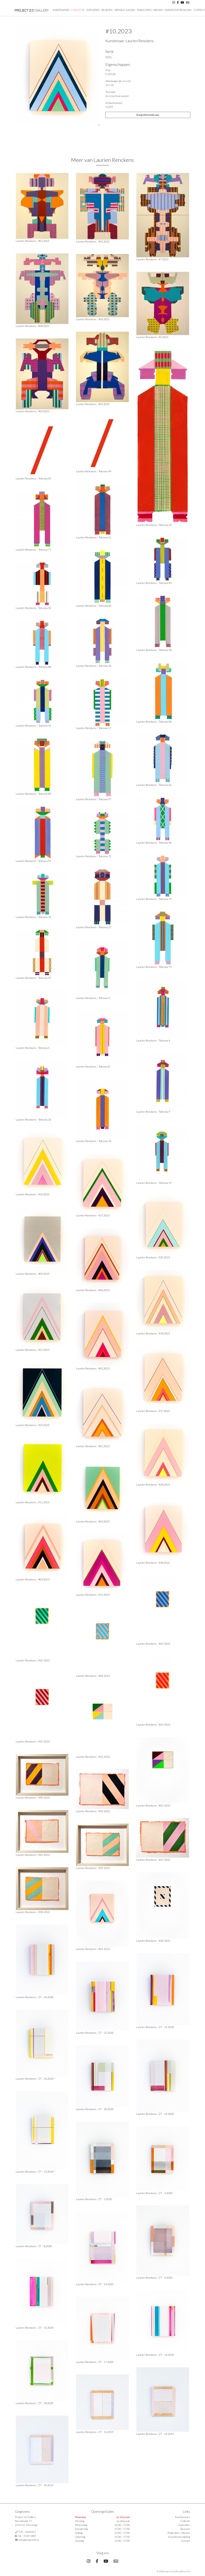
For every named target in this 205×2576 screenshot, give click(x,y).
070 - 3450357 (27, 2531)
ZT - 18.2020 (45, 2403)
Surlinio (186, 2571)
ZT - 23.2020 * (46, 2171)
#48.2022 (164, 1562)
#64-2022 (104, 1675)
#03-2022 (164, 1805)
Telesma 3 (104, 998)
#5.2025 (163, 337)
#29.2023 (43, 1425)
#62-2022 (44, 1660)
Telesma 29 (165, 524)
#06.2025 (104, 319)
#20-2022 (164, 1940)
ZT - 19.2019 (166, 2433)
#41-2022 (164, 1859)
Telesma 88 (44, 666)
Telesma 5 (44, 1047)
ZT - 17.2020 (106, 2361)
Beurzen (106, 9)
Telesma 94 (104, 471)
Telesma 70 (44, 917)
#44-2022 (44, 1797)
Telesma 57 (104, 728)
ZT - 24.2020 (45, 1997)
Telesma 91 (44, 860)
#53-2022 (104, 1756)
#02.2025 (104, 241)
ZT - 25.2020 (106, 2032)
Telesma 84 (165, 721)
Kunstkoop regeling (178, 9)
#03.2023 (104, 1521)
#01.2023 (104, 1446)
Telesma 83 (165, 582)
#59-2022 (44, 1741)
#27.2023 (104, 1215)
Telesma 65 (44, 478)
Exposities (93, 9)
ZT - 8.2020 (45, 2246)
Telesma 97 (104, 799)
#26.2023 (43, 1194)
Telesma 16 (104, 1141)
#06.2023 (104, 1290)
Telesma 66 (104, 605)
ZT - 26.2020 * (46, 2078)
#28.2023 (164, 1484)
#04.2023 (43, 1579)
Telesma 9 (164, 1111)
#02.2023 (104, 1368)
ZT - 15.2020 (45, 2327)
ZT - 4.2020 (165, 2193)
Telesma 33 (44, 608)
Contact (185, 2540)
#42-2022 (44, 1854)
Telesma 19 (165, 1182)
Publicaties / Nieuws (150, 9)
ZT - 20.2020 (106, 2109)
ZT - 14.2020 (106, 2284)
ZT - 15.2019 (106, 2432)
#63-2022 (164, 1724)
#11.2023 (43, 1502)
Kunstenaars (61, 9)
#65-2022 (164, 1643)
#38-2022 (44, 1912)
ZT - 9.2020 (165, 2277)
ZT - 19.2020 (166, 2113)
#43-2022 (104, 1811)
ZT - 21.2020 (166, 2027)
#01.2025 (43, 240)
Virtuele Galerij (124, 9)
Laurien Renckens (140, 40)
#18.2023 (164, 1333)
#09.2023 (43, 1273)
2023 (108, 57)
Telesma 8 (104, 1066)
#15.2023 (104, 1594)
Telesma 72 (104, 856)
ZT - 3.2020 (105, 2199)
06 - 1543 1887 (27, 2535)
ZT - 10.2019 (45, 2485)
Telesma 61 (165, 784)
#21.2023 (43, 1349)
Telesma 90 (165, 842)
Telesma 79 (165, 966)
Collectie (78, 9)
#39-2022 (104, 1868)
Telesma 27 (104, 927)
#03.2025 (104, 404)
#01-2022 (104, 1948)
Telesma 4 (164, 1040)
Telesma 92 (44, 977)
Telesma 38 (165, 649)
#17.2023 (164, 1411)
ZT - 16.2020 (166, 2354)
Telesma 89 (44, 793)
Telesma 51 (104, 537)
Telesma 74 (165, 899)
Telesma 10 (44, 1119)
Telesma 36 (104, 665)
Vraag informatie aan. (148, 114)
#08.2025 (43, 326)
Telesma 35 (44, 725)
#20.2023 (164, 1257)
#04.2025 (43, 411)
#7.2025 (163, 259)
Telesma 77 (44, 549)
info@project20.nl (29, 2539)
